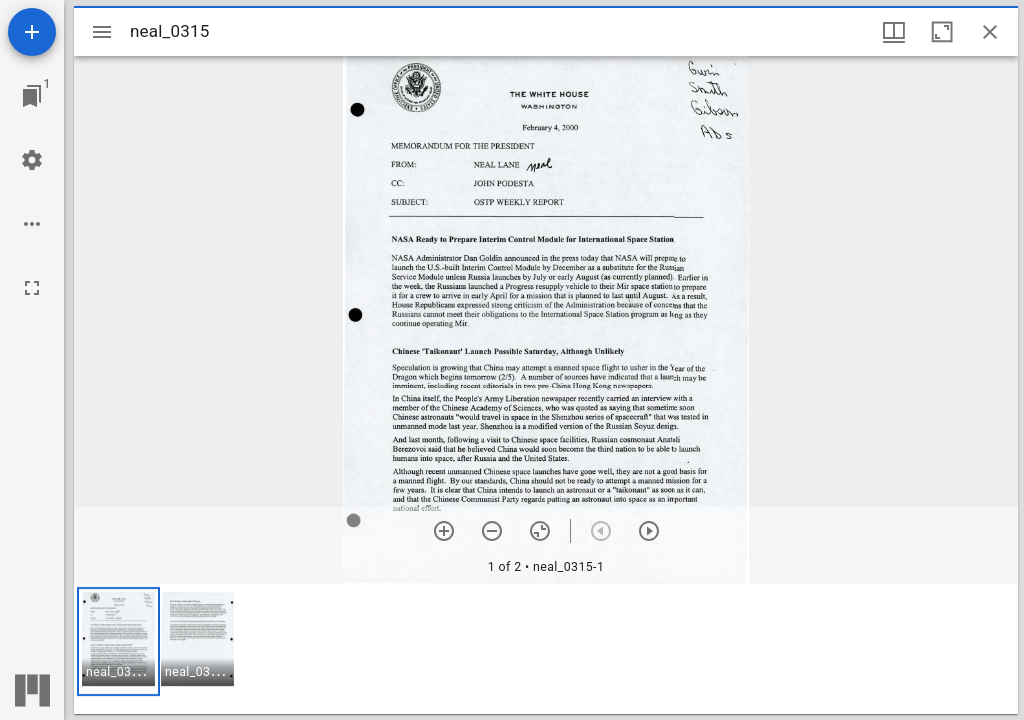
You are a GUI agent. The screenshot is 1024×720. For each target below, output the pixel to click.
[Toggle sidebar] (102, 32)
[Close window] (990, 32)
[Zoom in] (444, 531)
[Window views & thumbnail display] (894, 32)
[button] (118, 641)
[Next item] (649, 531)
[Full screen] (32, 288)
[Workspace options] (32, 224)
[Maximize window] (942, 32)
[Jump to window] (32, 96)
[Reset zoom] (540, 531)
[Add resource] (32, 32)
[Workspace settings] (32, 160)
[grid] (546, 649)
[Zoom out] (492, 531)
